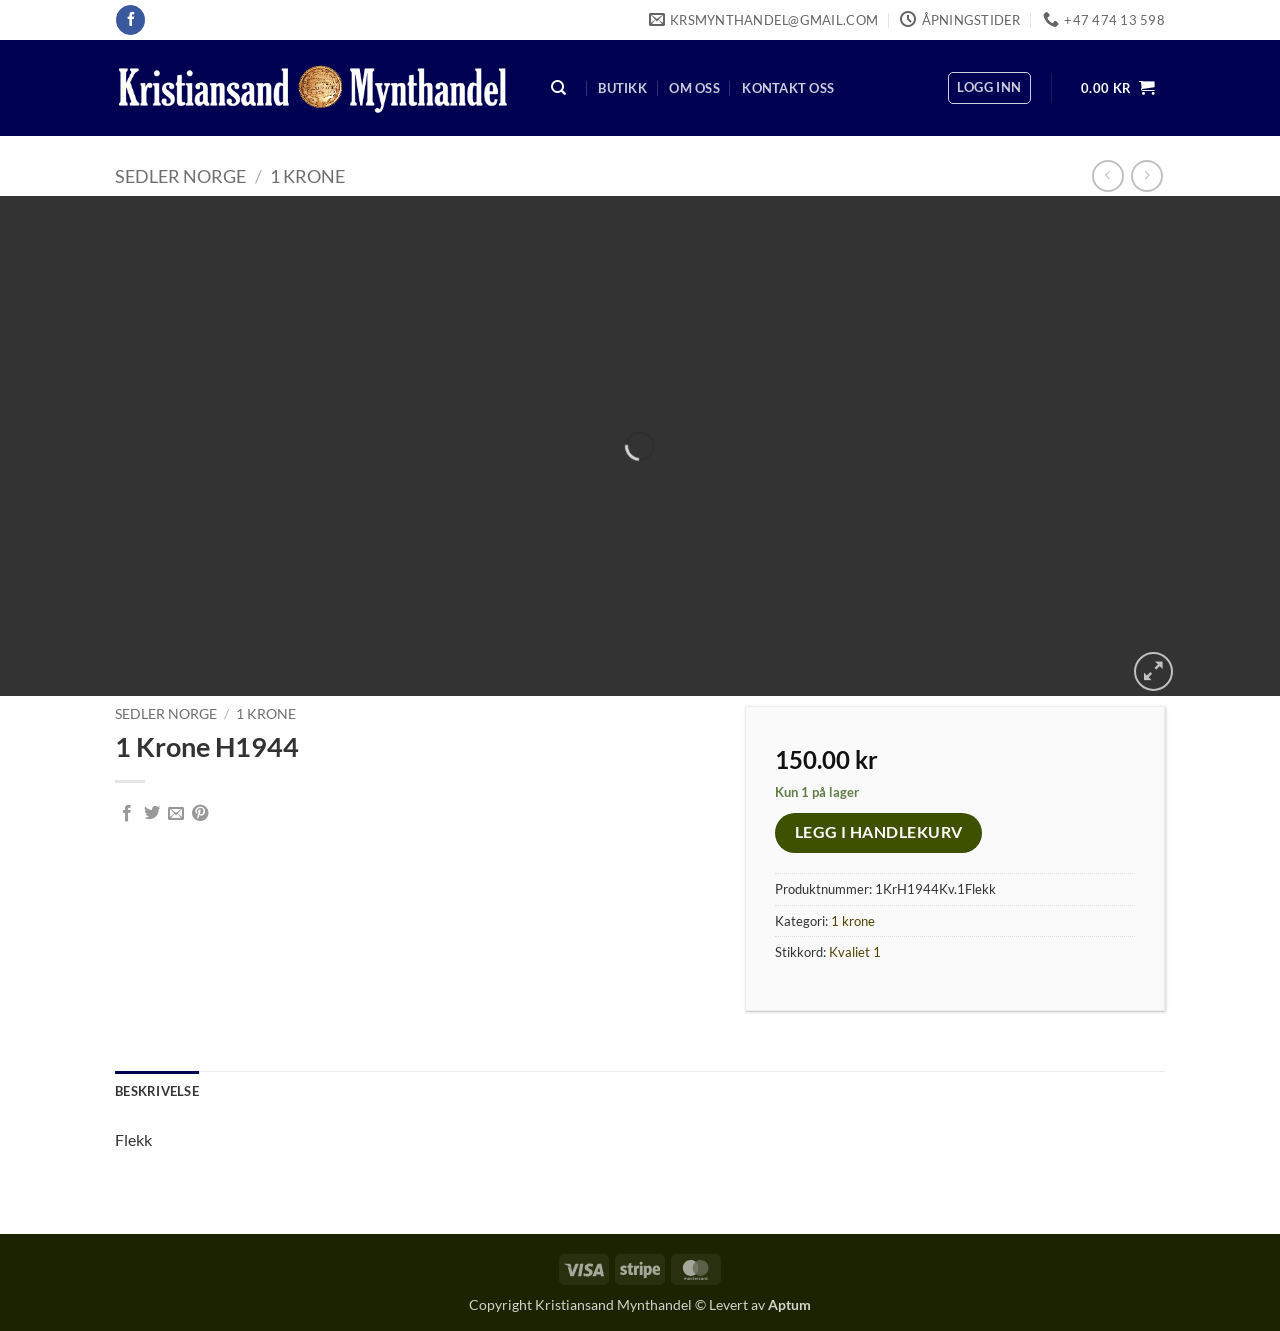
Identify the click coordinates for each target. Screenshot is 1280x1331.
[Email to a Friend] (176, 814)
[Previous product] (1146, 175)
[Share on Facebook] (127, 814)
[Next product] (1107, 175)
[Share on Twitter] (152, 814)
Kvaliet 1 (855, 952)
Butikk (622, 88)
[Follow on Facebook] (130, 20)
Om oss (694, 88)
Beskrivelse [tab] (157, 1091)
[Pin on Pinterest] (200, 814)
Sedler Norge (180, 176)
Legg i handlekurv (879, 832)
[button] (989, 88)
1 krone (307, 176)
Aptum (789, 1304)
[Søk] (559, 88)
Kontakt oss (788, 88)
